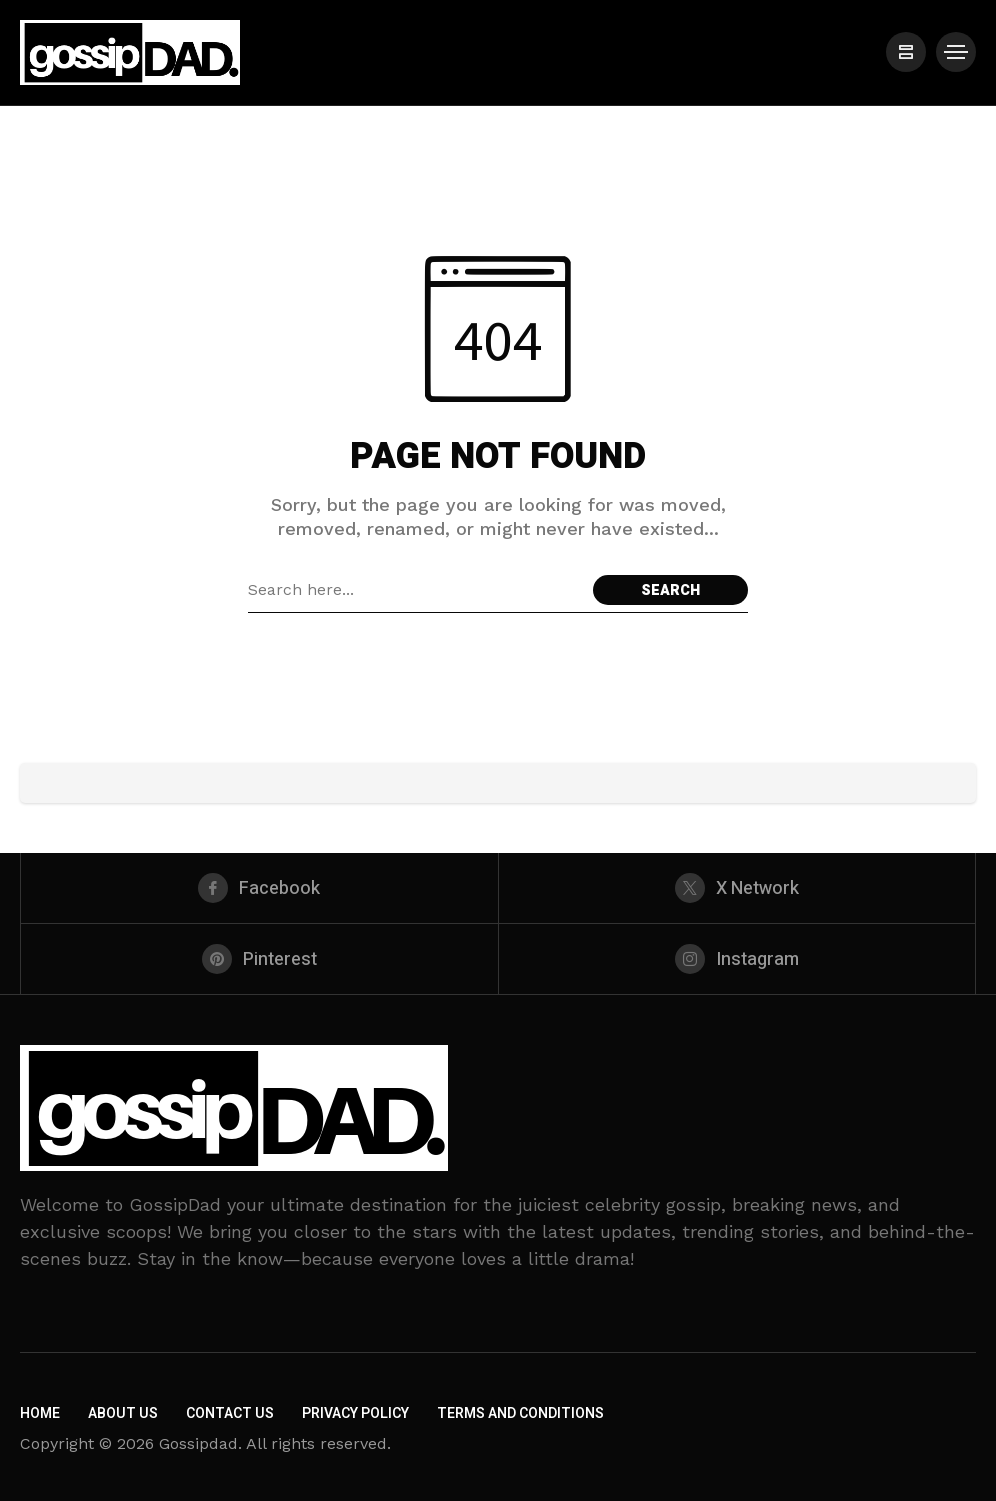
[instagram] (737, 959)
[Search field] (415, 590)
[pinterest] (259, 959)
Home (40, 1413)
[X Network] (737, 888)
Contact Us (230, 1413)
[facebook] (259, 888)
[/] (906, 52)
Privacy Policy (355, 1413)
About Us (123, 1413)
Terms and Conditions (520, 1413)
